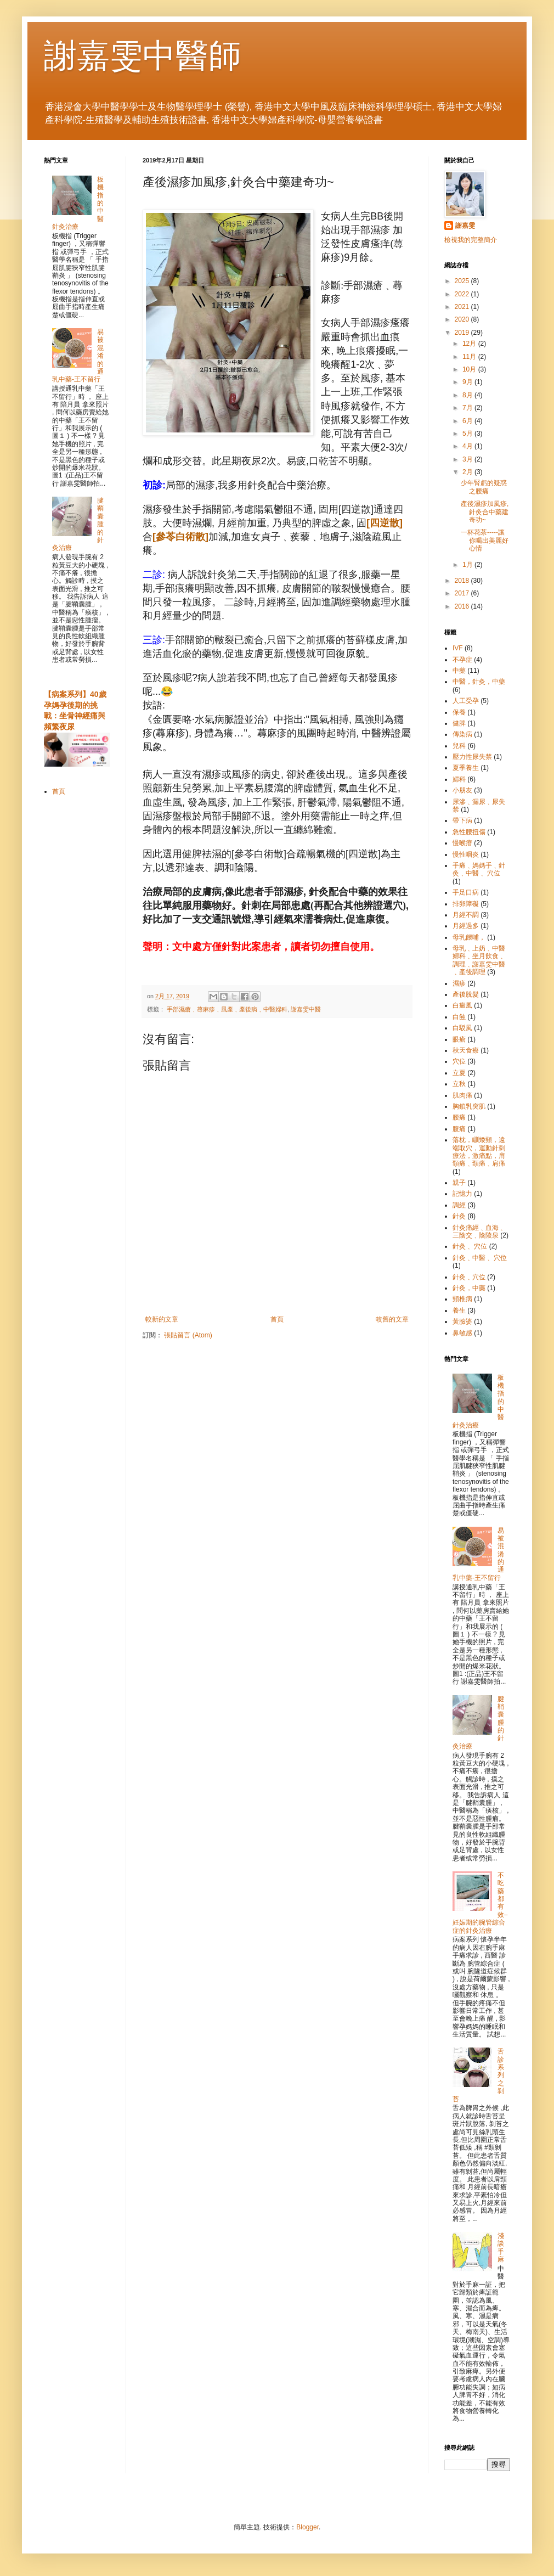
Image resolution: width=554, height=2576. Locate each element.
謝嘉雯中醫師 (142, 55)
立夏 (459, 1073)
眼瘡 (459, 1039)
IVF (458, 648)
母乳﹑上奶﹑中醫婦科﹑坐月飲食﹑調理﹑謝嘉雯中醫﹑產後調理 (479, 960)
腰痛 (459, 1117)
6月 (468, 421)
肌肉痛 (462, 1095)
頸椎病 (462, 1299)
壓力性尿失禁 (472, 757)
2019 (463, 332)
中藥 (459, 670)
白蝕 (459, 1017)
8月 (468, 395)
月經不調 (466, 915)
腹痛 (459, 1129)
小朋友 (462, 790)
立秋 (459, 1084)
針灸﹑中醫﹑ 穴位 (480, 1258)
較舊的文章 (392, 1319)
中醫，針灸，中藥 (479, 681)
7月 (468, 408)
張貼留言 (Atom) (188, 1335)
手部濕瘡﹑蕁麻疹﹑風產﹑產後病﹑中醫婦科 (227, 1009)
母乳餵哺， (469, 937)
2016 (463, 606)
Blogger (307, 2527)
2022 (463, 294)
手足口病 (466, 892)
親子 (459, 1182)
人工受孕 (466, 701)
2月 (468, 472)
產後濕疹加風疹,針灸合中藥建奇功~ (484, 512)
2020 (463, 319)
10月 (470, 369)
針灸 (459, 1216)
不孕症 (462, 659)
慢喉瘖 (462, 843)
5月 (468, 433)
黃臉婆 (462, 1321)
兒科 (459, 746)
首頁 (277, 1319)
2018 (463, 580)
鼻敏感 (462, 1333)
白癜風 (462, 1005)
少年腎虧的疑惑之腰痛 (484, 486)
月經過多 (466, 926)
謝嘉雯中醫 (306, 1009)
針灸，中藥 (469, 1288)
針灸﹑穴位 (469, 1277)
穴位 (459, 1061)
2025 (463, 281)
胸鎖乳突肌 (469, 1106)
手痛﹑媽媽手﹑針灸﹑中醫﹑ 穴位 (479, 869)
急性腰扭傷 (469, 832)
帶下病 (462, 820)
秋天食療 (466, 1050)
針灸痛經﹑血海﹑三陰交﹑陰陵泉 (479, 1231)
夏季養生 (466, 768)
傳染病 (462, 734)
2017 (463, 593)
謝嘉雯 (465, 225)
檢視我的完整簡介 (470, 240)
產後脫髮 (466, 994)
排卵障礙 (466, 904)
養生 (459, 1310)
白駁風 (462, 1028)
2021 (463, 307)
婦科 (459, 779)
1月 (468, 565)
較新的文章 (161, 1319)
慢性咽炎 (466, 854)
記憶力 (462, 1193)
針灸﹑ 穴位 (470, 1246)
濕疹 (459, 983)
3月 (468, 459)
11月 (470, 357)
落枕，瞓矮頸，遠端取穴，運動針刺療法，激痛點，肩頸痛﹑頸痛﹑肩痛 (479, 1151)
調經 (459, 1205)
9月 (468, 382)
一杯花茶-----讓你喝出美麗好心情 (484, 540)
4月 (468, 446)
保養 (459, 712)
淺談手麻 (501, 2247)
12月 (470, 343)
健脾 (459, 723)
